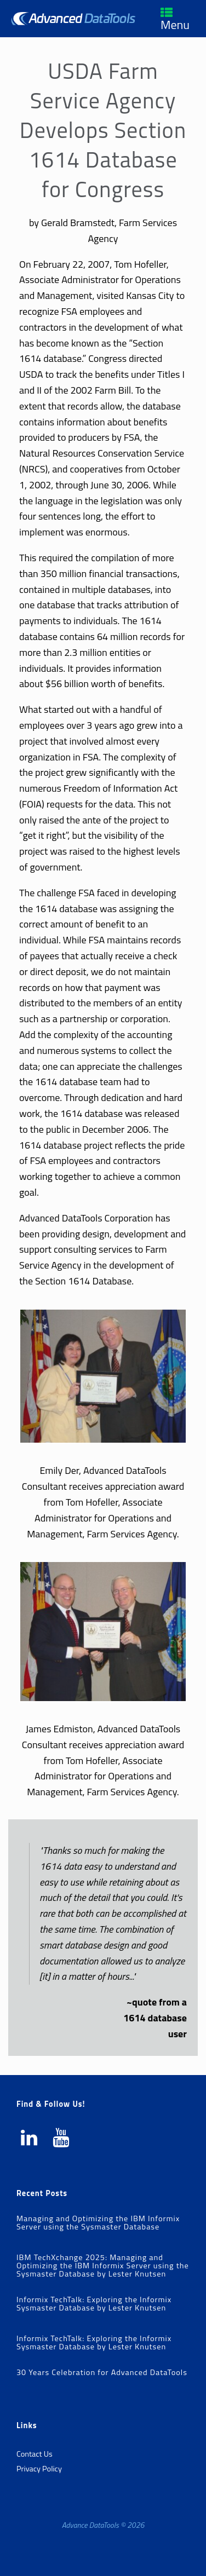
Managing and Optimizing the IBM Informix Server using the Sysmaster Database (98, 2222)
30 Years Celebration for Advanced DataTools (101, 2372)
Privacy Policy (39, 2469)
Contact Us (34, 2454)
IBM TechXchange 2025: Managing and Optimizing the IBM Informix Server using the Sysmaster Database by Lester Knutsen (102, 2265)
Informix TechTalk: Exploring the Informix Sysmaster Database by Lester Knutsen (93, 2303)
